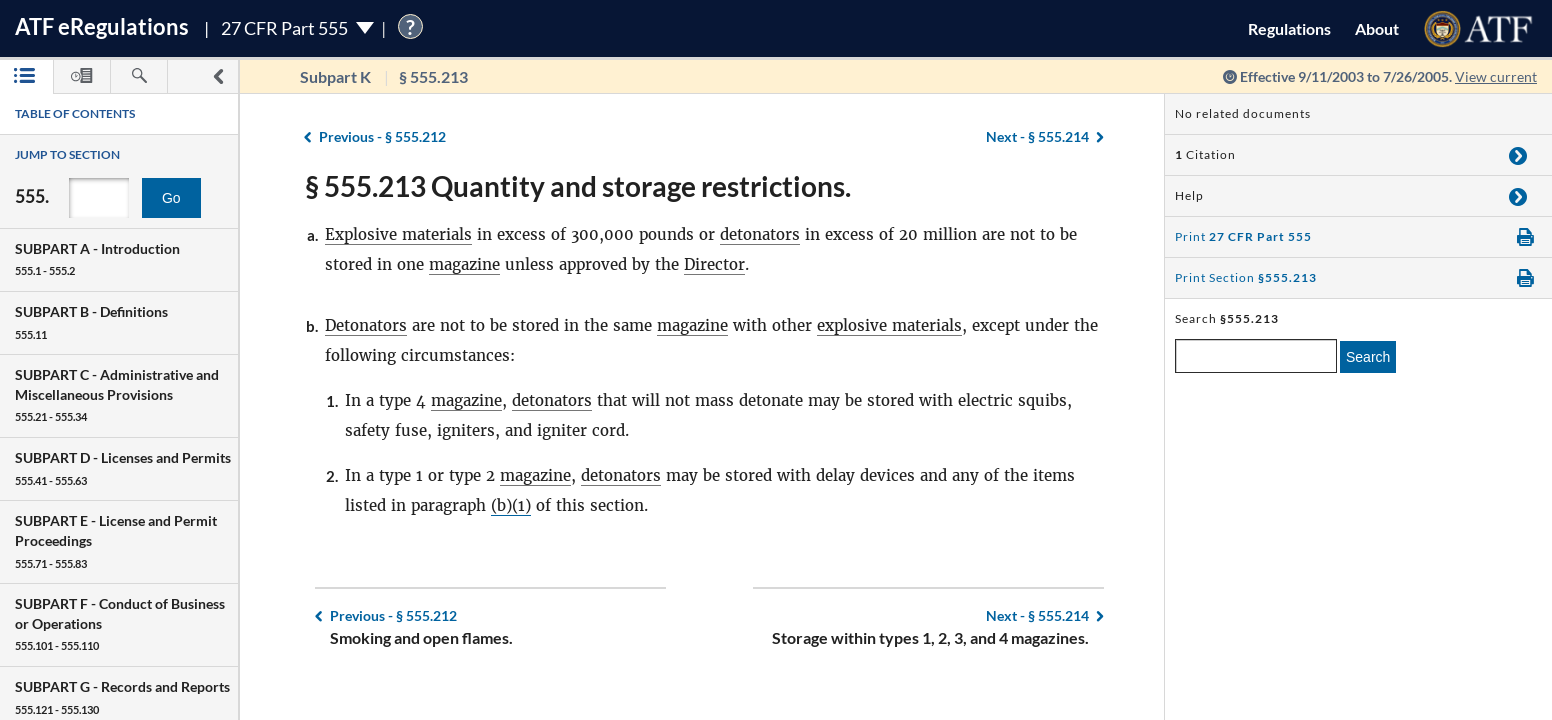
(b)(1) (511, 505)
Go (171, 198)
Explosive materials (398, 234)
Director (714, 264)
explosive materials (889, 325)
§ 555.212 (382, 136)
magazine (464, 264)
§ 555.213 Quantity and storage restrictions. (578, 186)
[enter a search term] (1256, 356)
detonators (760, 234)
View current (1496, 76)
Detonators (366, 325)
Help (1189, 195)
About (1377, 28)
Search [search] (1368, 357)
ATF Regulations (102, 26)
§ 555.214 (1037, 136)
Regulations (1289, 28)
